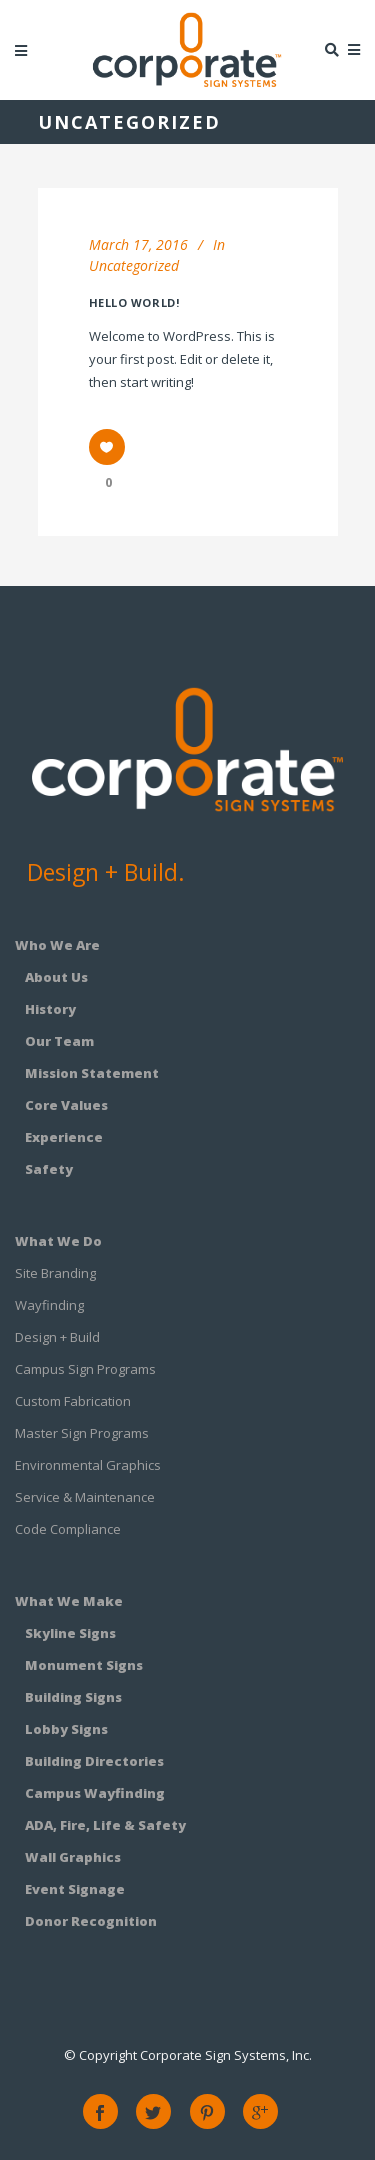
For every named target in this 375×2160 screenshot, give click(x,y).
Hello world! (134, 302)
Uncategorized (134, 265)
